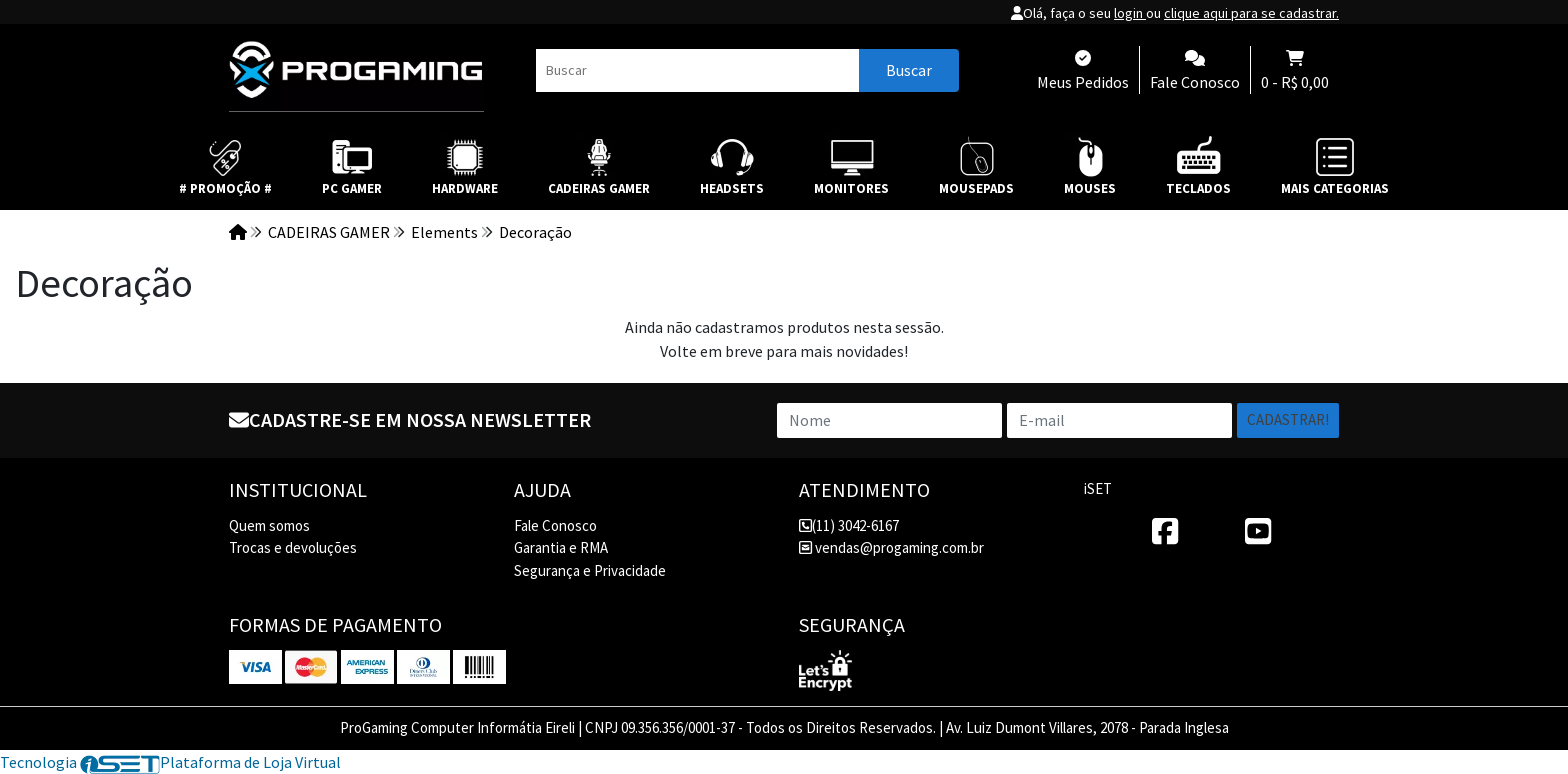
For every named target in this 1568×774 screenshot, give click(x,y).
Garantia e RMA (561, 547)
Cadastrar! (1288, 419)
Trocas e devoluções (293, 547)
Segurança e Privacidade (590, 570)
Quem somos (269, 525)
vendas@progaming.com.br (891, 547)
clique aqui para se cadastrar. (1251, 13)
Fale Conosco (555, 525)
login (1130, 13)
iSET (1098, 488)
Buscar (909, 70)
